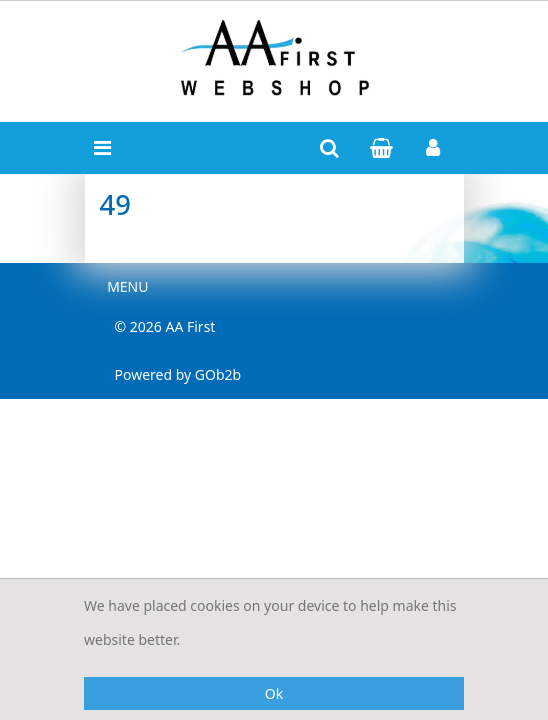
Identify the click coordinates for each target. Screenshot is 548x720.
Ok (274, 693)
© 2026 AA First (165, 326)
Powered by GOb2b (178, 374)
